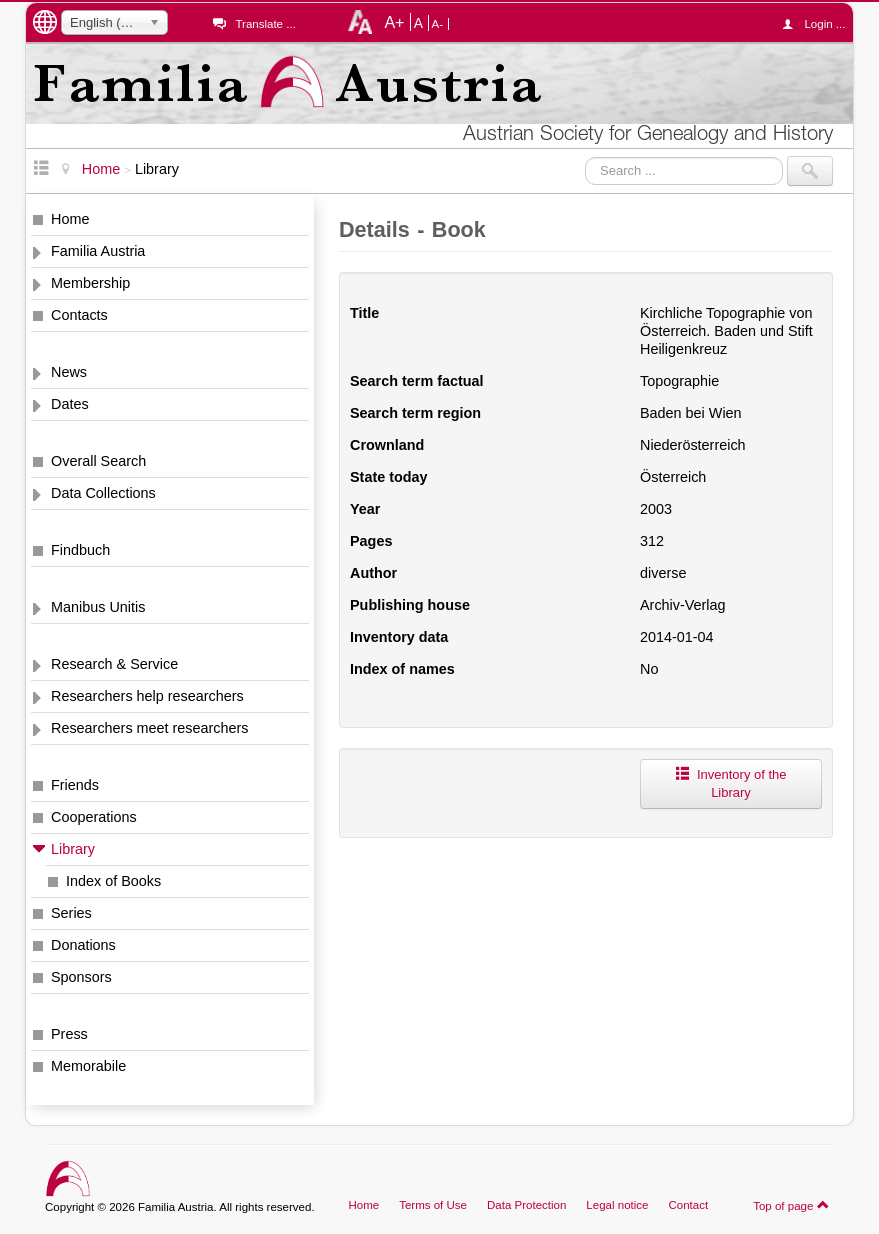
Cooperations (94, 817)
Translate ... (265, 24)
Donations (83, 945)
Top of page (791, 1205)
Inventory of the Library (730, 783)
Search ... (585, 156)
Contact (688, 1205)
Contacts (79, 315)
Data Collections (103, 493)
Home (70, 219)
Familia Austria (98, 251)
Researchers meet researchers (150, 728)
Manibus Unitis (98, 607)
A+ (394, 22)
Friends (75, 785)
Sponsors (81, 977)
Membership (90, 283)
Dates (70, 404)
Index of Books (113, 881)
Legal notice (617, 1205)
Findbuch (80, 550)
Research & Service (114, 664)
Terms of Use (433, 1205)
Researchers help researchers (147, 696)
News (69, 372)
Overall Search (98, 461)
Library (73, 849)
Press (69, 1034)
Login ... (818, 24)
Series (71, 913)
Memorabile (88, 1066)
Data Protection (526, 1205)
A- (438, 24)
